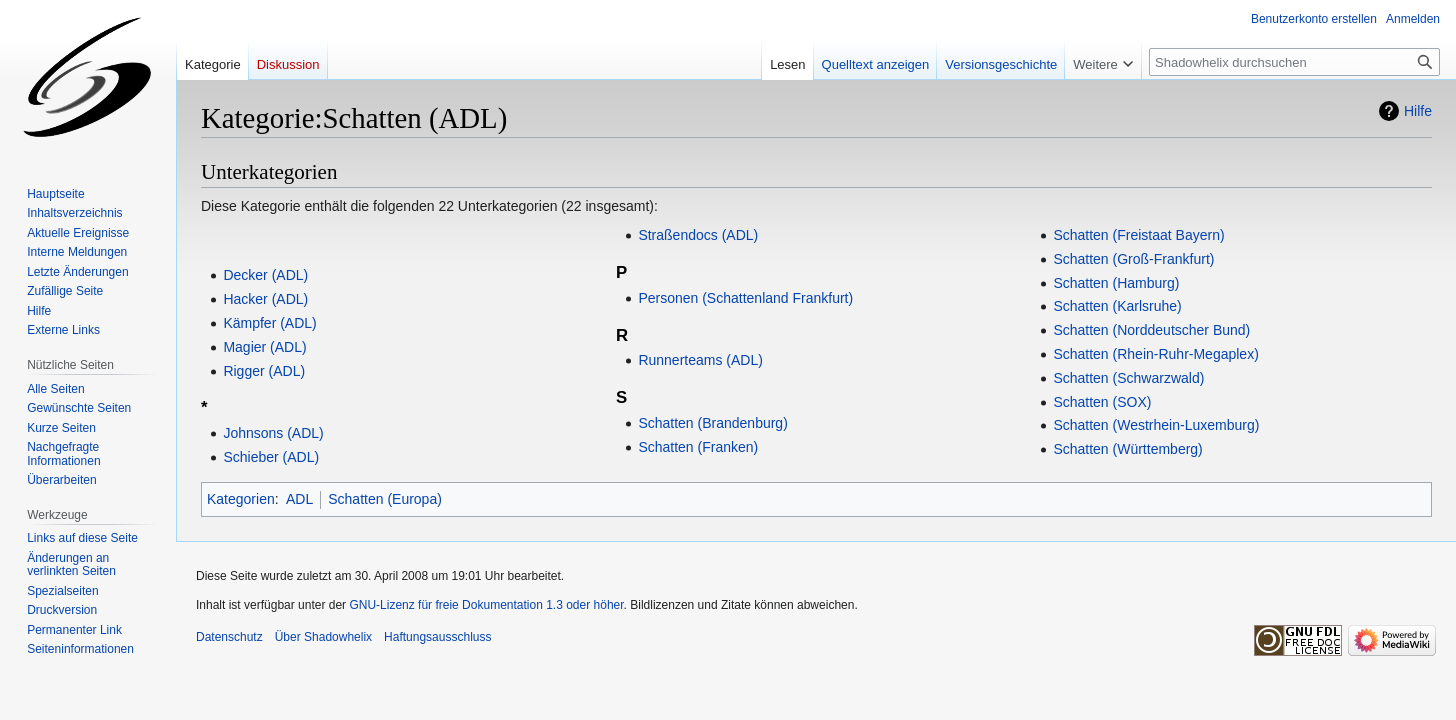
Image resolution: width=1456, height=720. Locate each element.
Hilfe (1418, 111)
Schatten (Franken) (698, 447)
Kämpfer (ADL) (269, 323)
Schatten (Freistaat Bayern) (1138, 235)
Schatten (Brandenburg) (712, 423)
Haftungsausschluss (437, 637)
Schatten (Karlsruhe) (1117, 306)
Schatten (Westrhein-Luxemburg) (1156, 425)
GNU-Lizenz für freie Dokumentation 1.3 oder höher (486, 605)
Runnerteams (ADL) (700, 360)
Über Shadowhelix (323, 637)
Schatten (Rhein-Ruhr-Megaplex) (1155, 354)
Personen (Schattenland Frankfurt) (745, 298)
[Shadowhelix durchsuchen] (1294, 62)
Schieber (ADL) (271, 457)
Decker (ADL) (265, 275)
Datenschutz (229, 637)
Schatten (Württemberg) (1127, 449)
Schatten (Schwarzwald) (1128, 378)
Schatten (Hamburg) (1116, 283)
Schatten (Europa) (385, 499)
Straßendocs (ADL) (698, 235)
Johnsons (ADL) (273, 433)
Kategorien (241, 499)
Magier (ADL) (264, 347)
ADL (299, 499)
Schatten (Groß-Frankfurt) (1133, 259)
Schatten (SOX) (1102, 402)
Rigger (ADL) (264, 371)
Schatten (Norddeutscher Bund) (1151, 330)
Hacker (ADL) (265, 299)
